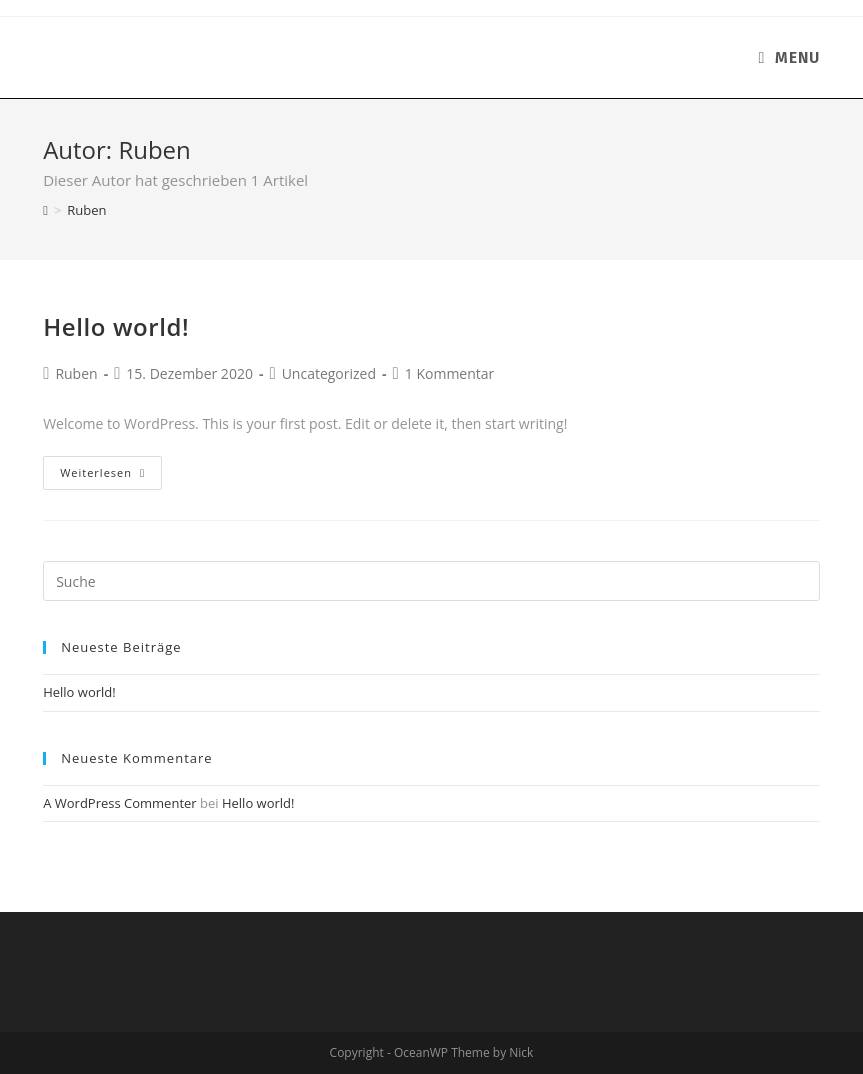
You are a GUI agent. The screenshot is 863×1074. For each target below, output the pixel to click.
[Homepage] (45, 210)
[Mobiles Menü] (788, 57)
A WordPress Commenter (120, 803)
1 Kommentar (450, 373)
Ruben (76, 373)
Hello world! (116, 326)
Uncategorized (329, 373)
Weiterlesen (102, 472)
